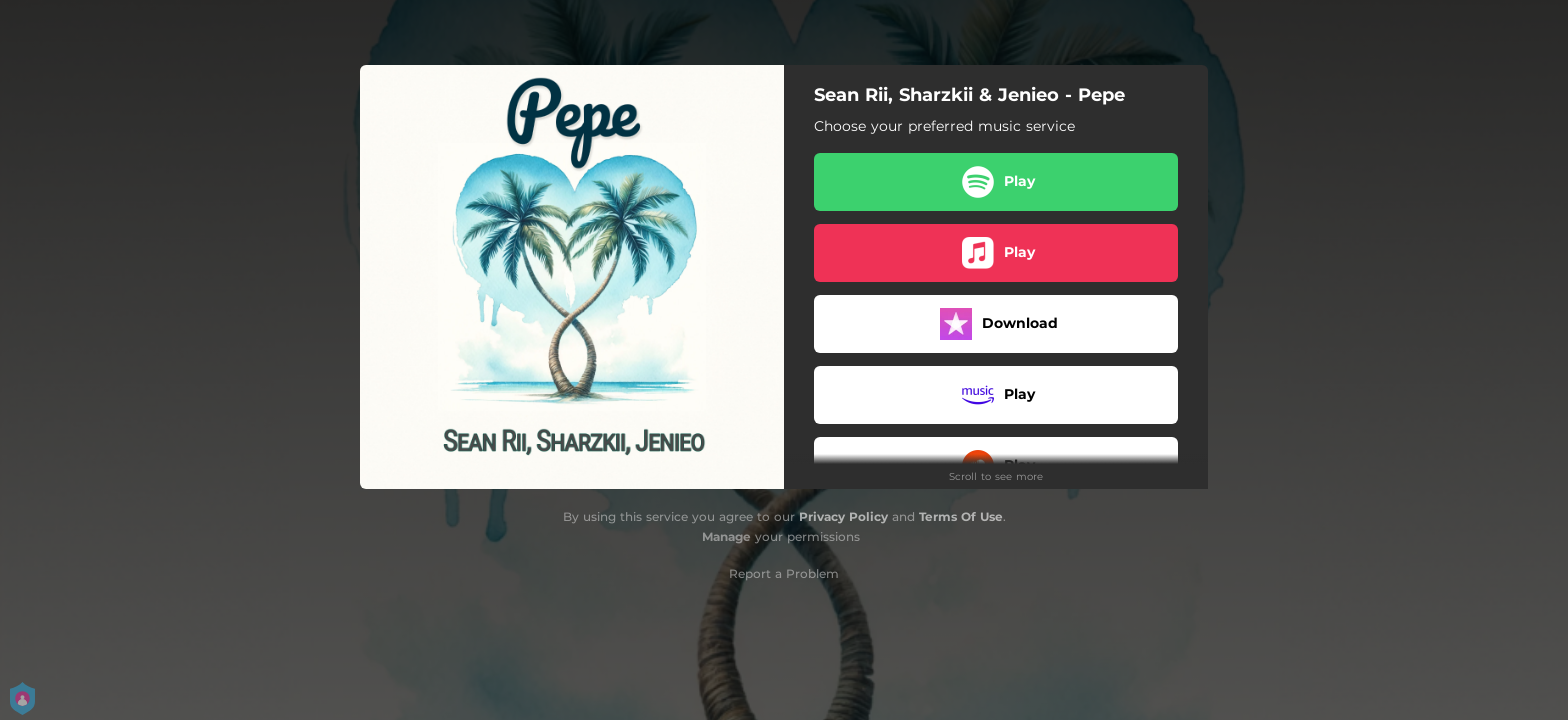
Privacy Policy (843, 516)
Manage (726, 536)
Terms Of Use (961, 516)
